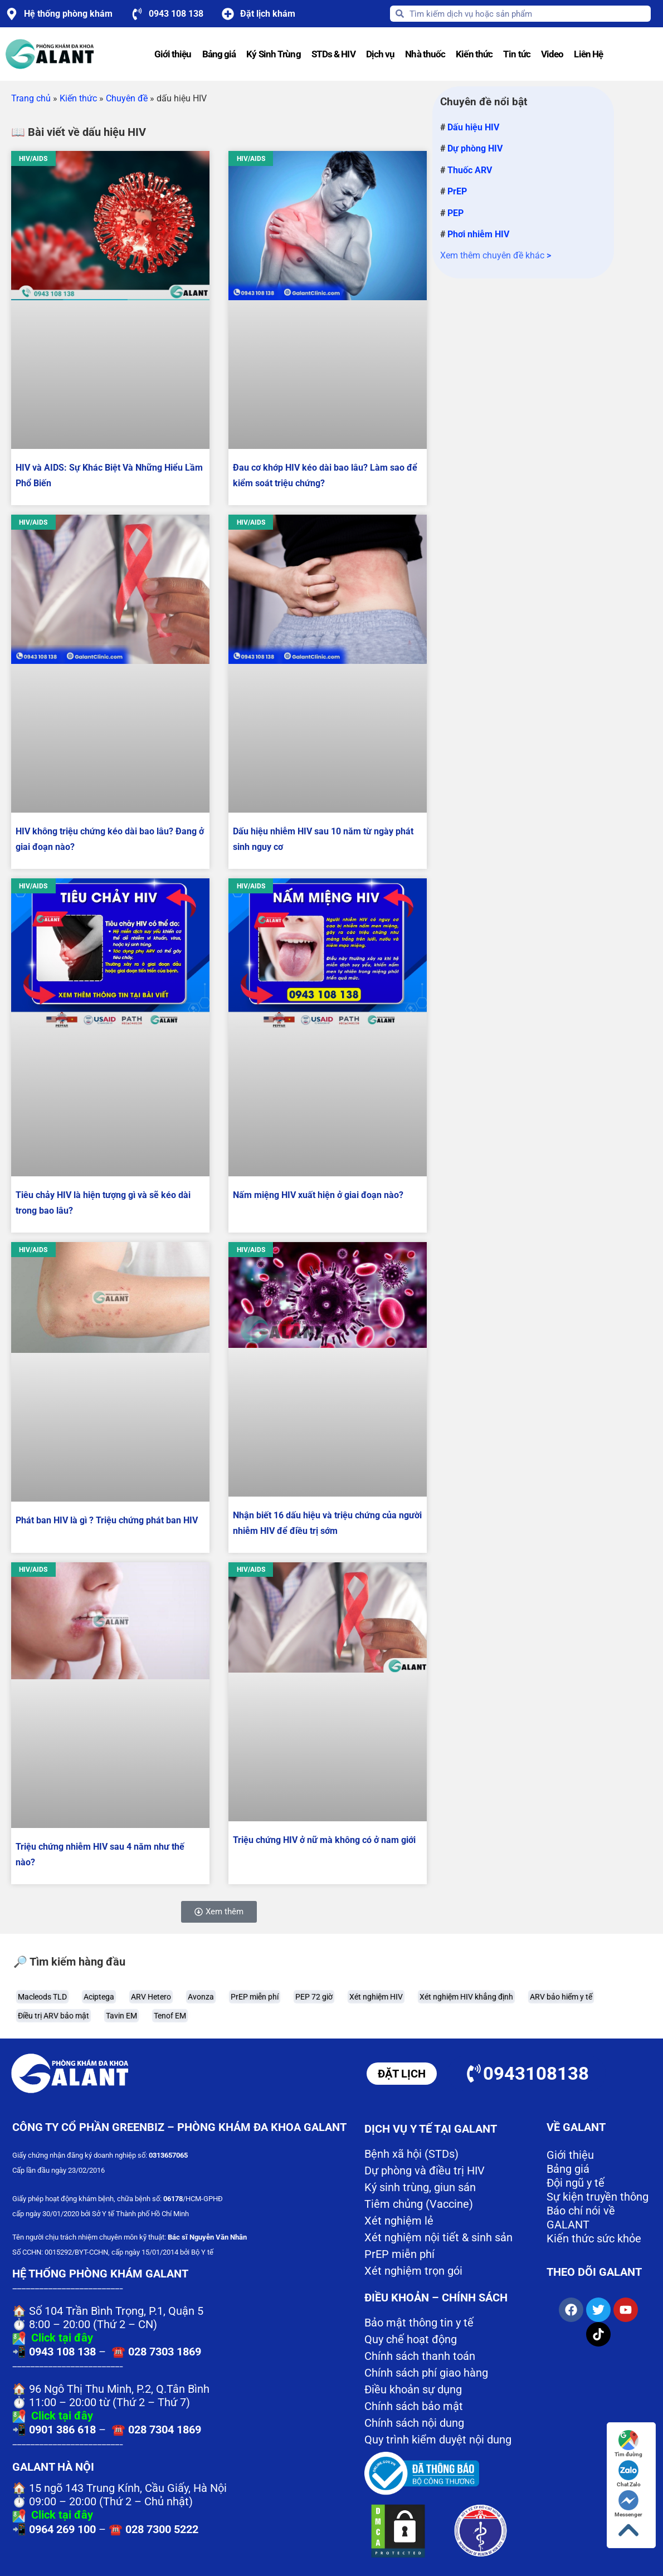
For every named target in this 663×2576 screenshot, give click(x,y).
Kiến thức (474, 54)
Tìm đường (628, 2443)
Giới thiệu (173, 54)
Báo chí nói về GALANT (581, 2217)
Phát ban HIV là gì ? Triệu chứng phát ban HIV (107, 1520)
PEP (455, 213)
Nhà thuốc (425, 54)
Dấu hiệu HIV (473, 127)
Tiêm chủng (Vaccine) (418, 2204)
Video (552, 54)
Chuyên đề (127, 98)
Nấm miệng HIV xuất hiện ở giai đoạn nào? (318, 1195)
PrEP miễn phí (399, 2254)
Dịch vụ (380, 54)
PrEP (457, 191)
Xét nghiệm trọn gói (413, 2270)
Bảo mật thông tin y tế (419, 2322)
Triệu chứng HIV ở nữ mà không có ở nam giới (324, 1840)
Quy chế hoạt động (410, 2339)
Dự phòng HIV (475, 148)
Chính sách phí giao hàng (426, 2372)
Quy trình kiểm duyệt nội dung (437, 2439)
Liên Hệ (588, 54)
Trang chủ (31, 98)
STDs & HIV (333, 54)
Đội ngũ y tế (575, 2182)
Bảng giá (219, 54)
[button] (219, 1912)
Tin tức (516, 54)
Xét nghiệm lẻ (398, 2220)
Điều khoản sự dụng (413, 2389)
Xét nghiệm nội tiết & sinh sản (438, 2237)
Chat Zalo (629, 2473)
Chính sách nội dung (414, 2423)
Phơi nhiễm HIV (478, 234)
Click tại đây (62, 2337)
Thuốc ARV (469, 170)
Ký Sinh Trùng (273, 54)
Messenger (628, 2504)
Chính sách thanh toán (419, 2356)
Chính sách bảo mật (413, 2406)
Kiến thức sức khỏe (594, 2238)
